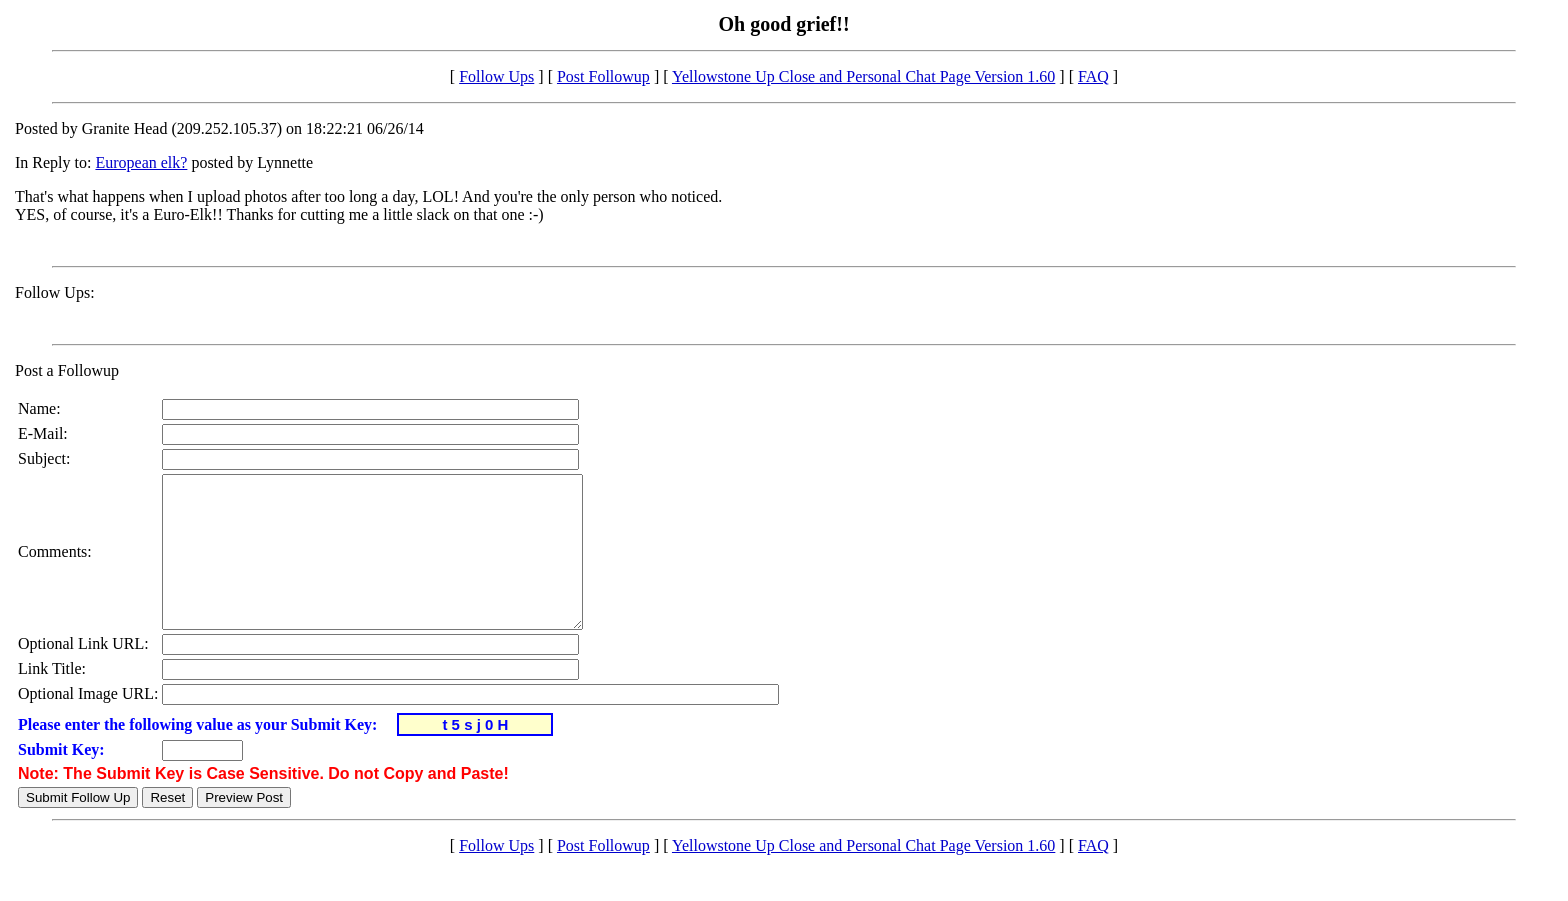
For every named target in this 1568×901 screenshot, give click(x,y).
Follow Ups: (55, 292)
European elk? (141, 162)
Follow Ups (496, 76)
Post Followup (603, 76)
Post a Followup (67, 370)
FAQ (1093, 76)
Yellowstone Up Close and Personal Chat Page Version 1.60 (863, 76)
